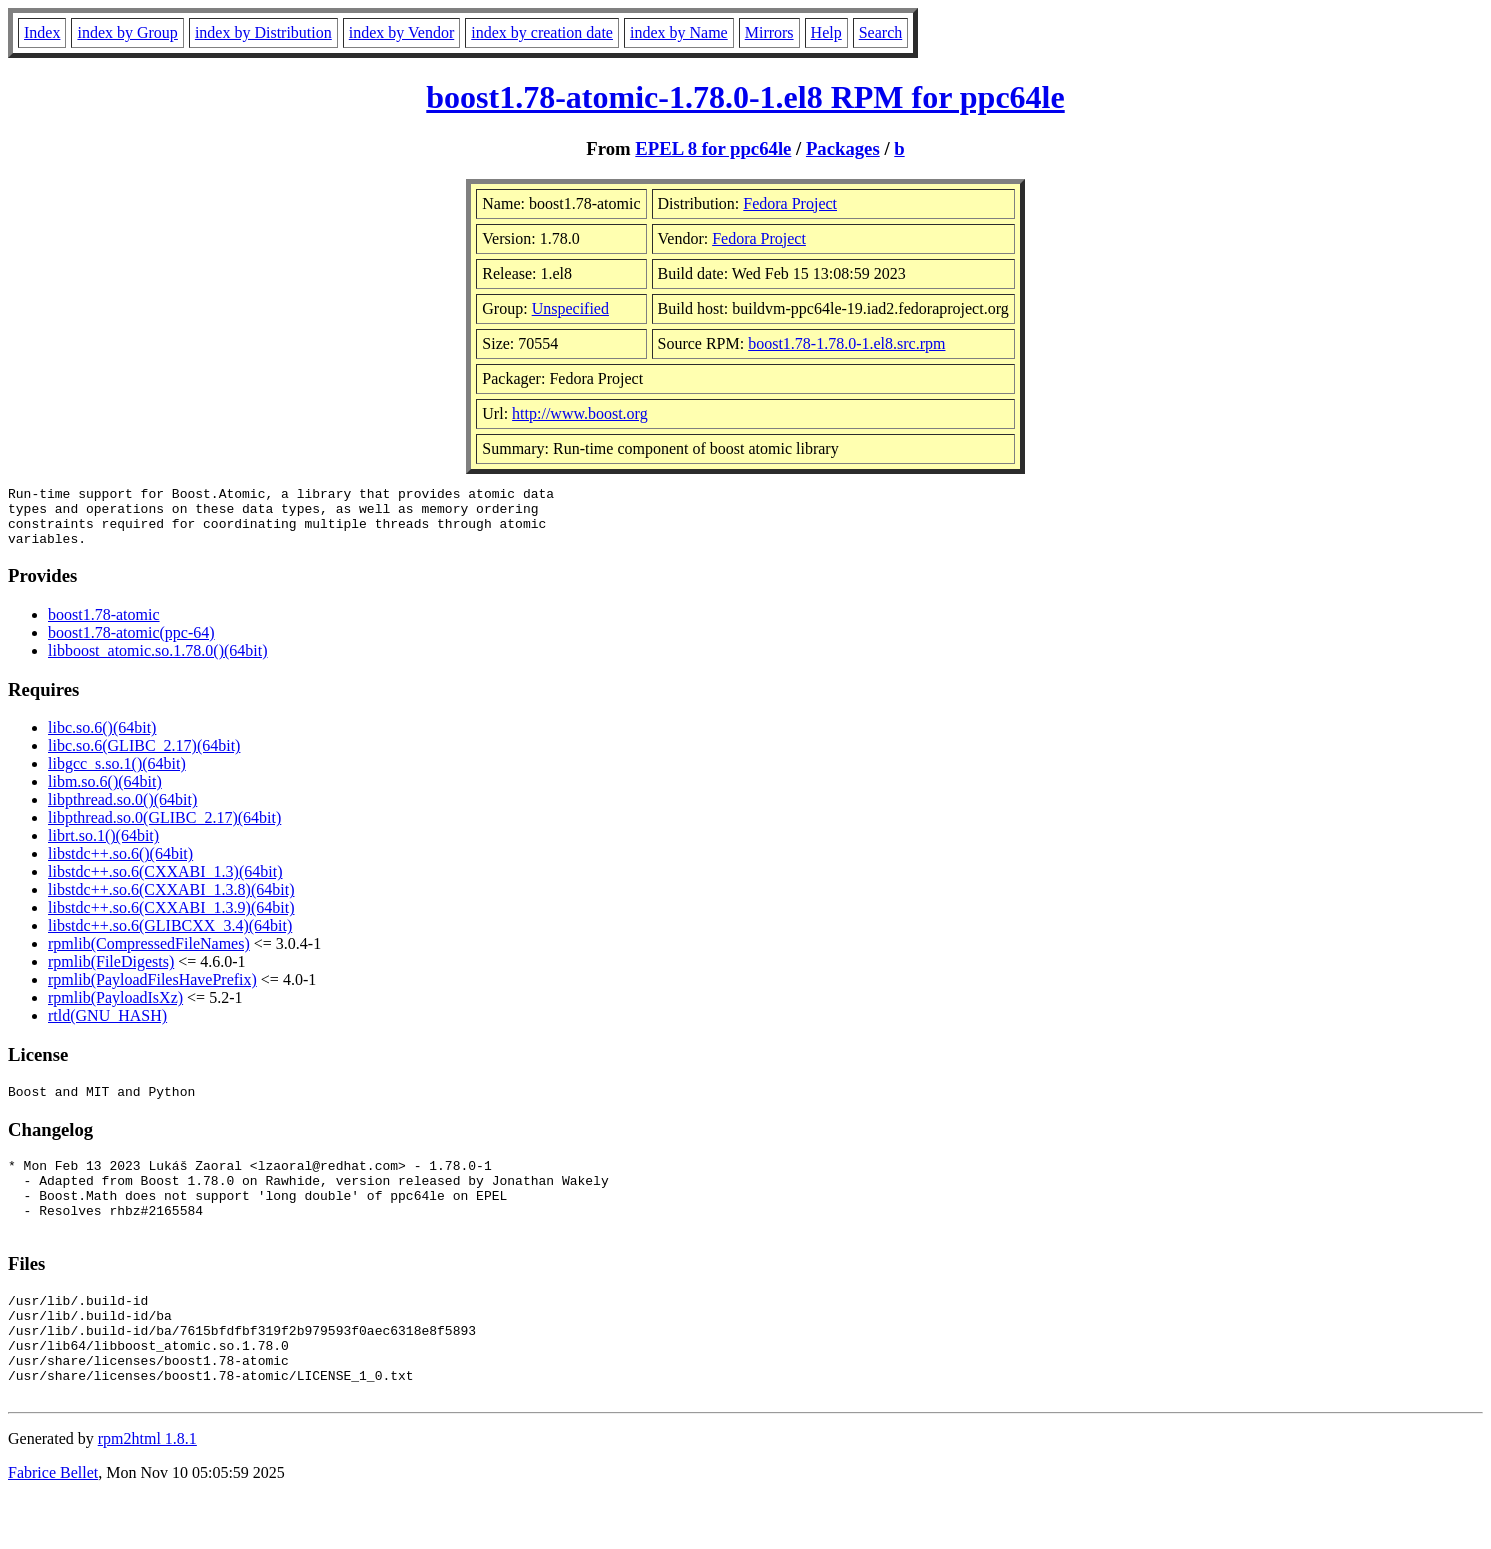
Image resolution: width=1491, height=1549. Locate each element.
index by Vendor (401, 32)
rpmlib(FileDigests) (111, 973)
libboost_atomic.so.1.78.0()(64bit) (158, 662)
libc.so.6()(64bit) (102, 739)
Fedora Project (790, 203)
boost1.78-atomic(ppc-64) (131, 644)
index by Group (127, 32)
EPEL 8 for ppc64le (713, 148)
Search (881, 32)
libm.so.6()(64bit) (105, 793)
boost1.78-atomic (104, 626)
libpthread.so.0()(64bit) (122, 811)
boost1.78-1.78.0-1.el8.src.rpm (846, 343)
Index (42, 32)
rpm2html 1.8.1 (147, 1489)
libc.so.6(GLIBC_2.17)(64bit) (144, 757)
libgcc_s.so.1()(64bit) (117, 775)
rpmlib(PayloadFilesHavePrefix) (152, 991)
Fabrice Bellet (53, 1523)
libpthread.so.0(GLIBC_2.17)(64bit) (164, 829)
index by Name (679, 32)
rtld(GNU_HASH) (107, 1027)
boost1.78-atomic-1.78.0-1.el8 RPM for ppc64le (745, 97)
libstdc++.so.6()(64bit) (120, 865)
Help (826, 32)
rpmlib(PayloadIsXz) (115, 1009)
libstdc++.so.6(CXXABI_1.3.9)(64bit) (171, 919)
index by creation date (542, 32)
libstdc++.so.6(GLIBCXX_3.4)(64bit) (170, 937)
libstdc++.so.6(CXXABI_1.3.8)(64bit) (171, 901)
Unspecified (570, 308)
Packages (843, 148)
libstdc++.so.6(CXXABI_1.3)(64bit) (165, 883)
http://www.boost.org (580, 413)
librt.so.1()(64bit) (103, 847)
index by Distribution (263, 32)
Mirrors (769, 32)
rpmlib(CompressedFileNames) (149, 955)
